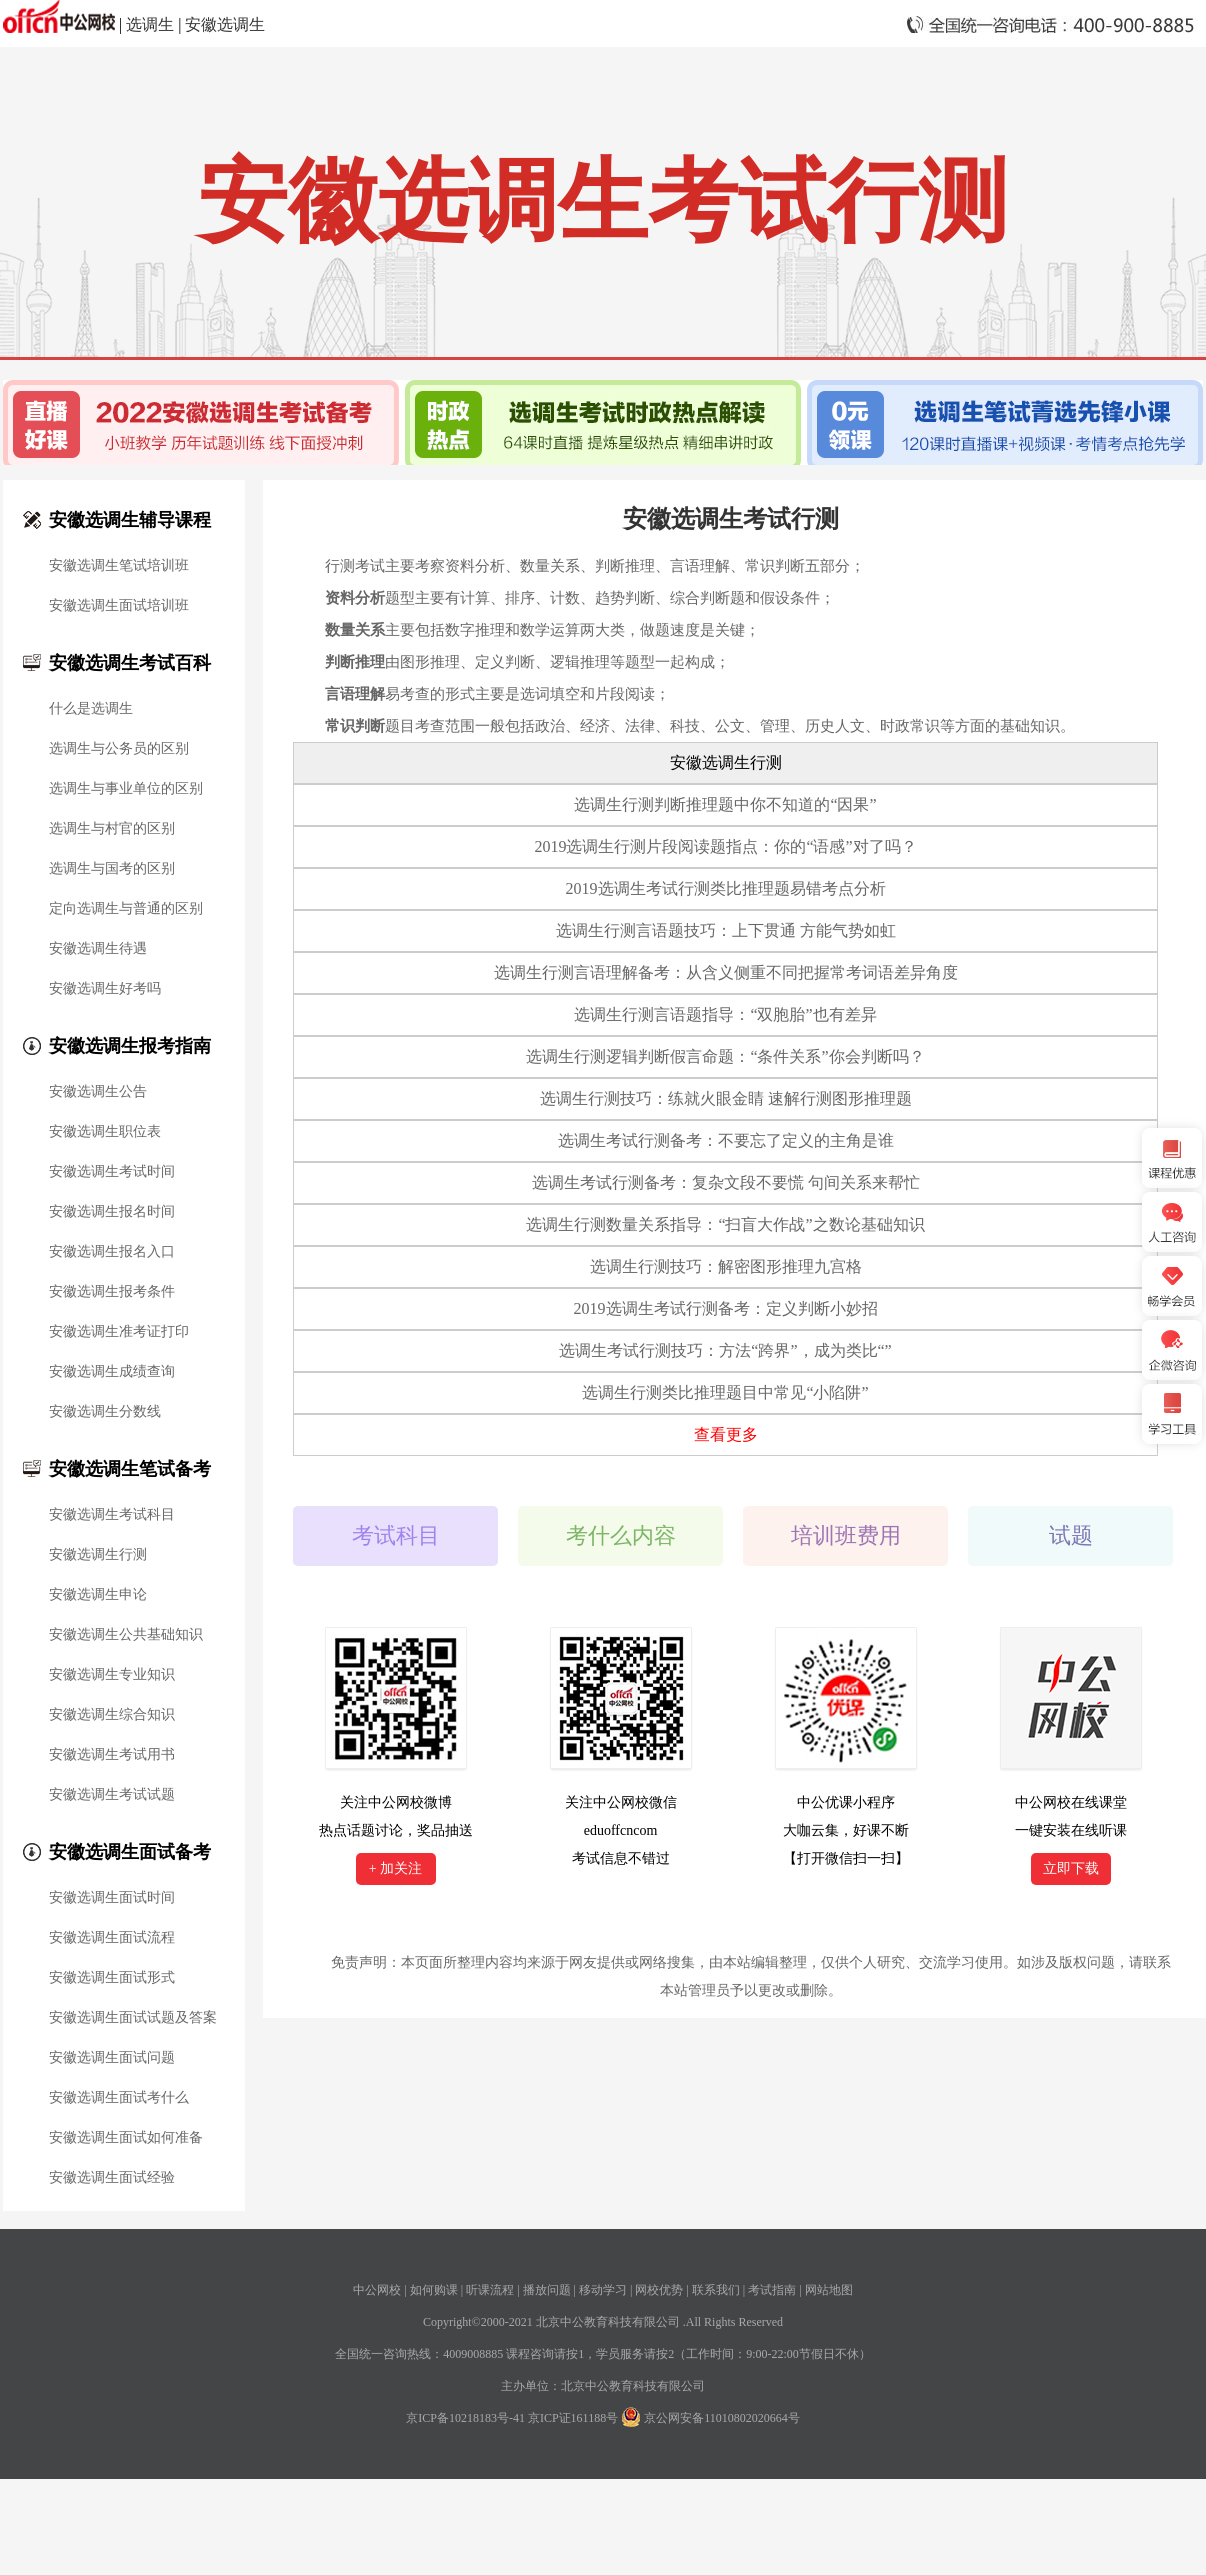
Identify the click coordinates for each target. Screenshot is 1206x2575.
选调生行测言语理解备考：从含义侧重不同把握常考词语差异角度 (726, 972)
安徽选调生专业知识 (112, 1675)
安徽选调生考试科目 (112, 1515)
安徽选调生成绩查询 (112, 1372)
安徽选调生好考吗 (105, 989)
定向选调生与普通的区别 (126, 909)
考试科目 (396, 1535)
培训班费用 (846, 1535)
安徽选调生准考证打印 (119, 1332)
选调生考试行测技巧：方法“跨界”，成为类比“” (725, 1350)
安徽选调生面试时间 (112, 1898)
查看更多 (726, 1434)
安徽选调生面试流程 (112, 1938)
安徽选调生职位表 (105, 1132)
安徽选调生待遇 (98, 949)
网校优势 (659, 2290)
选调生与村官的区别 (112, 829)
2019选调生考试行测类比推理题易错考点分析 (726, 888)
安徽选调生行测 (98, 1555)
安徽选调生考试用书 (112, 1755)
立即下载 (1071, 1868)
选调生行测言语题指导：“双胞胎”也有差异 (725, 1014)
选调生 (150, 24)
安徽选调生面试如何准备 (126, 2138)
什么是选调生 (91, 709)
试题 (1071, 1535)
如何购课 (434, 2290)
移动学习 (603, 2290)
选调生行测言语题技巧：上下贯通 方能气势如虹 (726, 930)
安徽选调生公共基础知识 (126, 1635)
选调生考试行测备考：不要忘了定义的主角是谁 (726, 1140)
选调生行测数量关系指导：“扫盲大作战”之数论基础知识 (725, 1224)
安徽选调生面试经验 (112, 2178)
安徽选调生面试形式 (112, 1978)
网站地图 (829, 2290)
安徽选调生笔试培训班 (119, 566)
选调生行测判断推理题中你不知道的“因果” (725, 804)
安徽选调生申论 (98, 1595)
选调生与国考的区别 (112, 869)
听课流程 (490, 2290)
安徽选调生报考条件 (112, 1292)
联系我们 (716, 2290)
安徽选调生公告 (98, 1092)
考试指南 (772, 2290)
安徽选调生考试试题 (112, 1795)
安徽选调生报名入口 (112, 1252)
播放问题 (547, 2290)
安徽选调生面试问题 (112, 2058)
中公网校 (377, 2290)
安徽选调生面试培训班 (119, 606)
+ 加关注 (395, 1868)
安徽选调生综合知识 (112, 1715)
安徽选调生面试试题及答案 (133, 2018)
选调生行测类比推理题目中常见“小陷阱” (725, 1392)
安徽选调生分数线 (105, 1412)
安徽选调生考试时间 (112, 1172)
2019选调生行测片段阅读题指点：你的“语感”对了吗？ (725, 846)
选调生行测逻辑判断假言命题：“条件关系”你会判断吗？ (725, 1056)
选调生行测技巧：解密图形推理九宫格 (726, 1266)
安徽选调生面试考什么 (119, 2098)
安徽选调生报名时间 (112, 1212)
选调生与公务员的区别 (119, 749)
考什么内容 (621, 1535)
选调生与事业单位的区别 (126, 789)
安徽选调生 (225, 24)
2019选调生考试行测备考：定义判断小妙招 (726, 1308)
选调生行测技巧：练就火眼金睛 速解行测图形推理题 (726, 1098)
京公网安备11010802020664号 (722, 2418)
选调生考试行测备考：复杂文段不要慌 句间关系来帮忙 (726, 1182)
